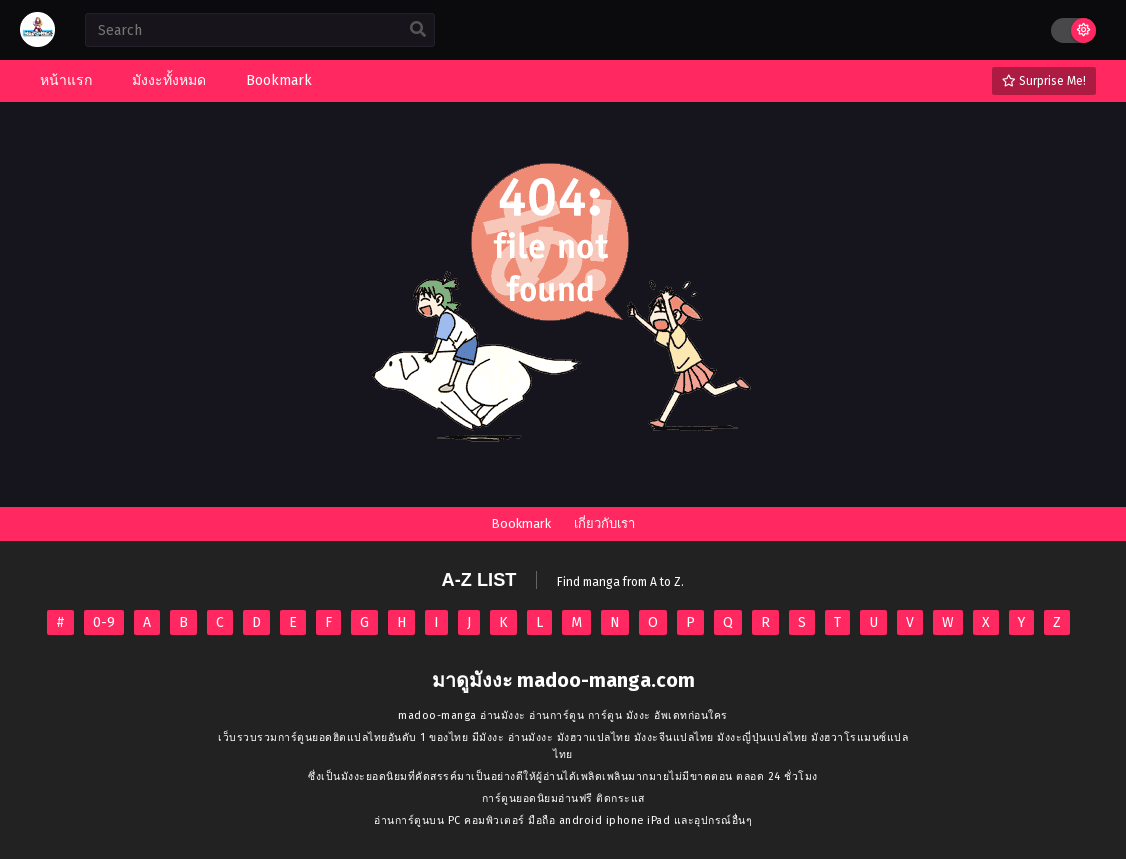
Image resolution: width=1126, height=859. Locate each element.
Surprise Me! (1044, 81)
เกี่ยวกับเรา (604, 523)
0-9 (104, 622)
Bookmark (521, 523)
